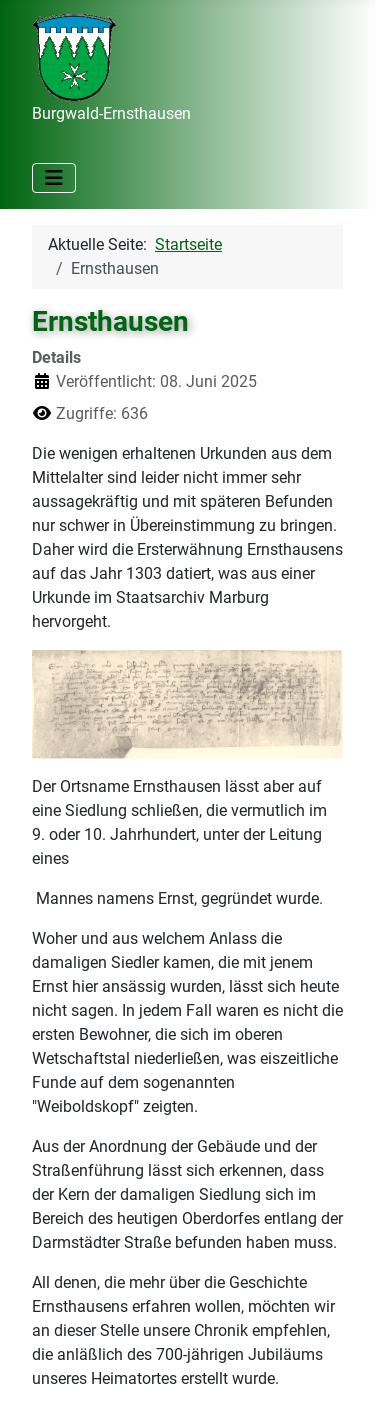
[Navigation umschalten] (54, 178)
